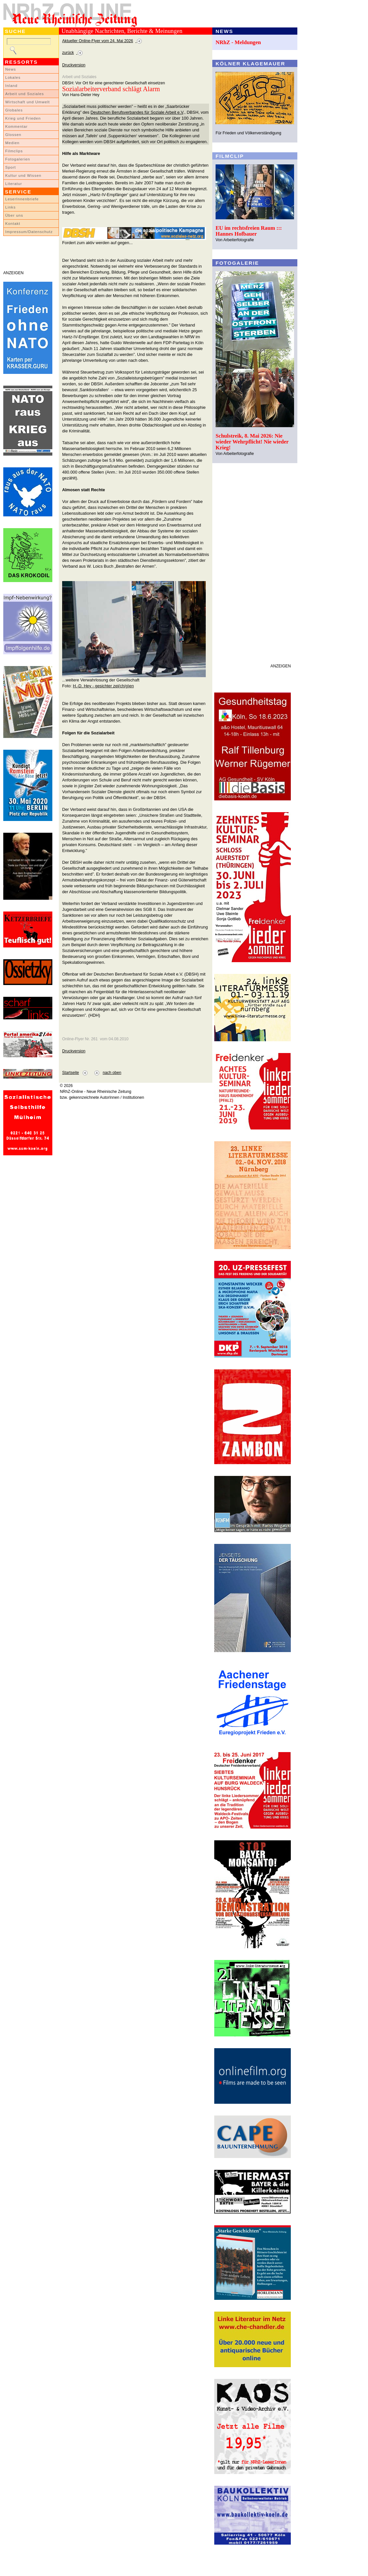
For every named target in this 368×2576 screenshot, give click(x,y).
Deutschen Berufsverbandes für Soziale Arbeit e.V (137, 112)
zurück (68, 52)
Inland (11, 86)
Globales (14, 110)
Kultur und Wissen (23, 175)
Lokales (13, 77)
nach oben (112, 1072)
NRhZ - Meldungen (238, 42)
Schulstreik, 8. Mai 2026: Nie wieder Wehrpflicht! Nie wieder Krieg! (252, 442)
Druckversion (73, 65)
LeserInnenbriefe (22, 199)
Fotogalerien (17, 159)
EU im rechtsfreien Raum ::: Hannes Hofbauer (249, 231)
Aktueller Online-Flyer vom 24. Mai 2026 (97, 41)
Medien (12, 143)
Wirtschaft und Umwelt (27, 102)
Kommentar (16, 126)
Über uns (14, 215)
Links (10, 207)
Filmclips (14, 151)
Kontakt (12, 224)
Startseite (70, 1072)
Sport (10, 167)
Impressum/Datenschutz (29, 232)
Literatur (13, 184)
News (10, 69)
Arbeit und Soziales (24, 94)
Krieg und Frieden (23, 118)
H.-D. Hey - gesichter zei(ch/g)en (103, 685)
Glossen (13, 135)
